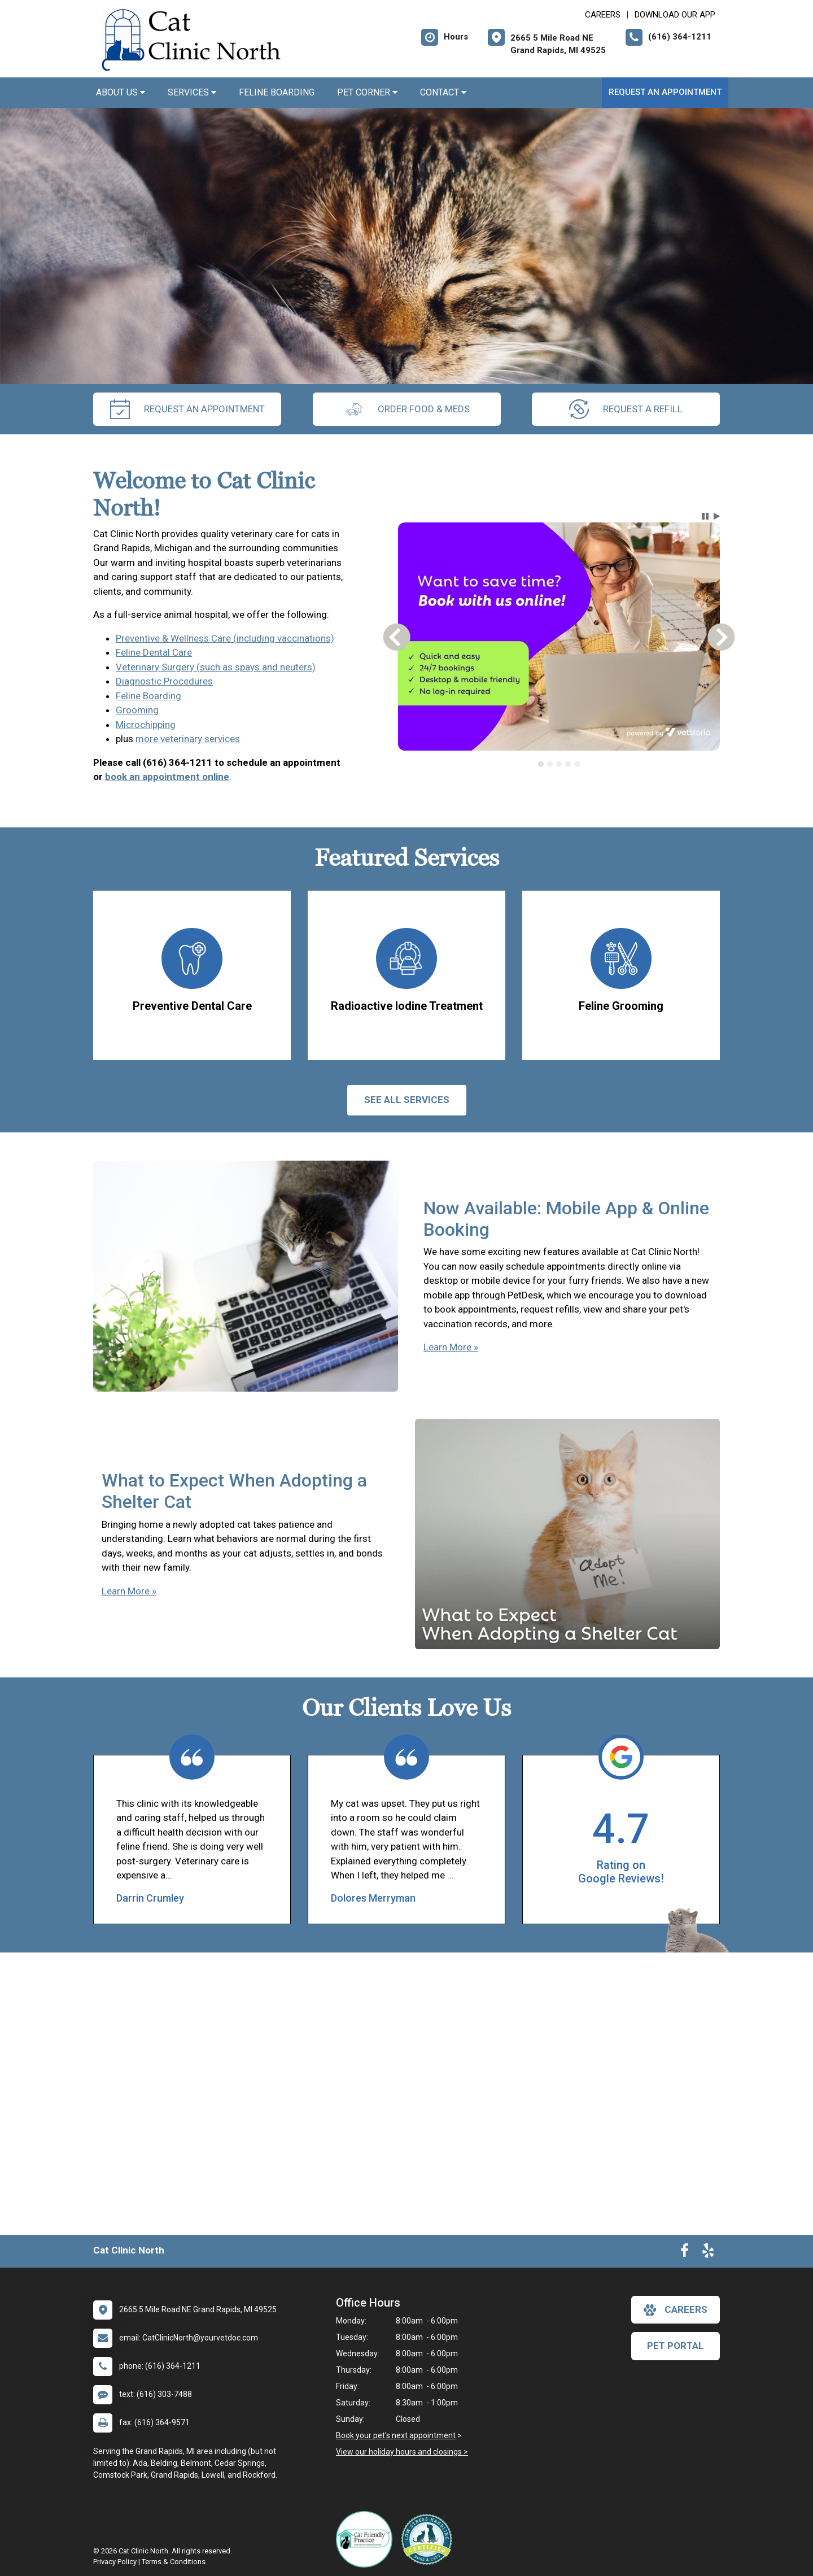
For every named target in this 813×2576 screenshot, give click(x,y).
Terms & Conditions (174, 2561)
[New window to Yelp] (708, 2252)
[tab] (541, 764)
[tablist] (559, 764)
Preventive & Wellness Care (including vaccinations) (225, 638)
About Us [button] (120, 92)
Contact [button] (443, 92)
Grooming (137, 710)
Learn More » (450, 1347)
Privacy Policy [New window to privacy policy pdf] (115, 2561)
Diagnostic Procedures (164, 681)
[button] (705, 516)
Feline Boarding (276, 92)
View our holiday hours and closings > (402, 2451)
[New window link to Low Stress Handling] (429, 2539)
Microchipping (146, 724)
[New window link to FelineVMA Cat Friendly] (367, 2539)
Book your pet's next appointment (396, 2435)
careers (675, 2310)
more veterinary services (188, 738)
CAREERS (602, 15)
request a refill (626, 409)
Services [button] (192, 92)
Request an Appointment (665, 92)
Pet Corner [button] (367, 92)
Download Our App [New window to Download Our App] (675, 15)
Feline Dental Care (154, 652)
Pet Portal (675, 2345)
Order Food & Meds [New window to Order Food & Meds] (407, 409)
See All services (406, 1099)
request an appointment (187, 409)
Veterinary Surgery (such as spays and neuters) (216, 667)
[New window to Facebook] (684, 2252)
